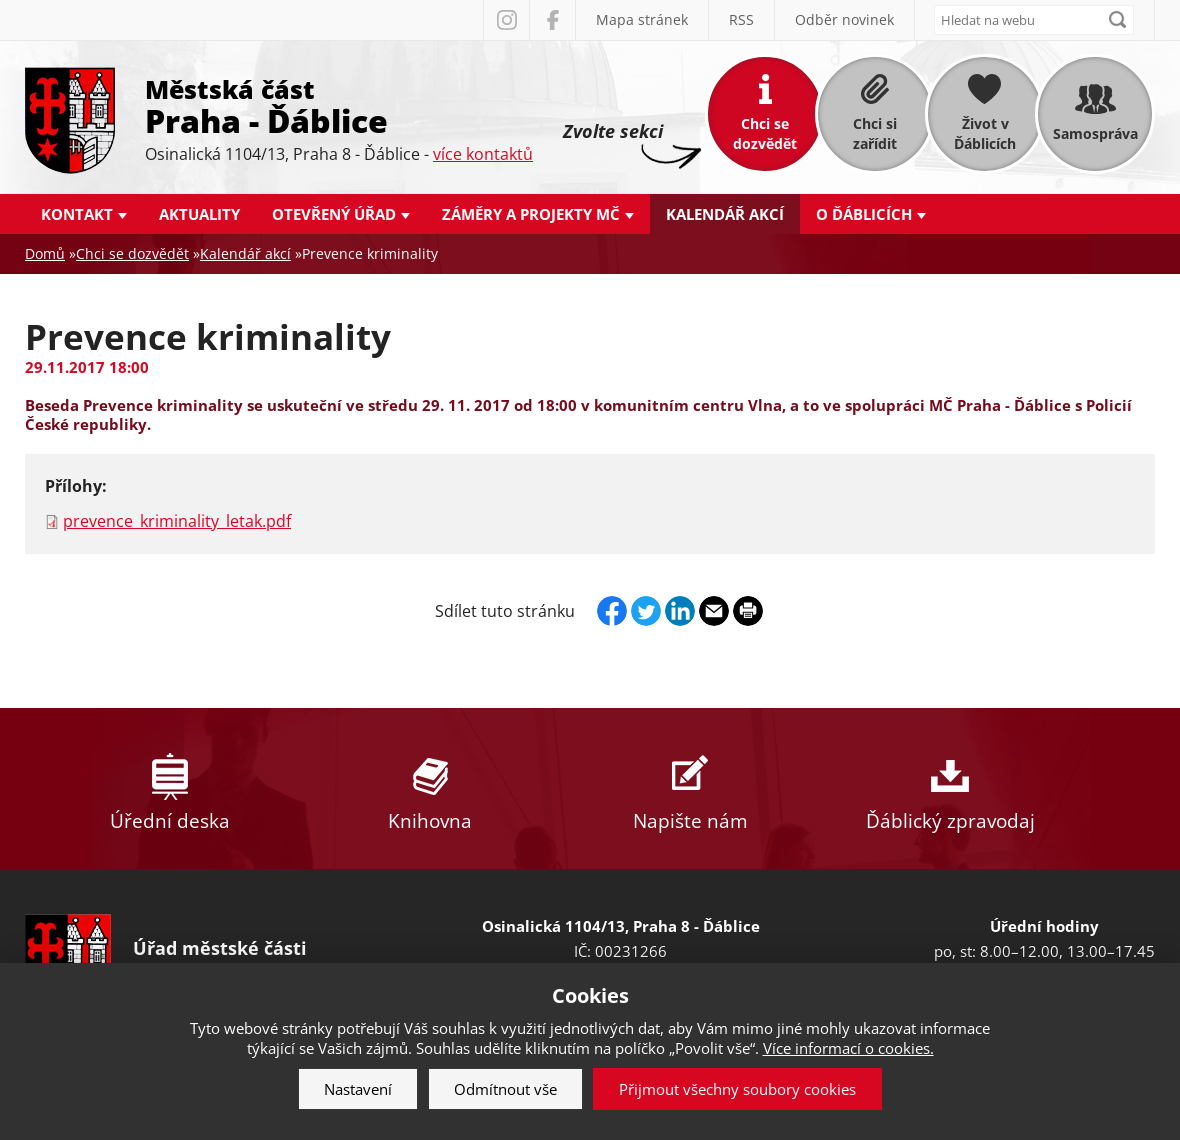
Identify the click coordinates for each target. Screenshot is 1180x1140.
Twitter (646, 611)
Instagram (506, 20)
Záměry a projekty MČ (531, 214)
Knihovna (430, 788)
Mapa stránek (642, 19)
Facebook (552, 20)
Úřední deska (170, 788)
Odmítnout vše (505, 1089)
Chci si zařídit (875, 133)
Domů (45, 253)
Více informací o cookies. (848, 1048)
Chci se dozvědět (765, 133)
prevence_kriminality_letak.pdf (177, 521)
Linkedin (680, 611)
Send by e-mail (714, 611)
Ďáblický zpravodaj (950, 788)
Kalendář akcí (725, 214)
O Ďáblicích (864, 214)
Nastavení (358, 1089)
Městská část (339, 105)
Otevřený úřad (334, 214)
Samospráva (1095, 133)
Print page (748, 611)
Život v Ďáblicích (985, 133)
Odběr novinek (844, 19)
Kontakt (77, 214)
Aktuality (199, 214)
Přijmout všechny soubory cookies (737, 1089)
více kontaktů (483, 154)
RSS (741, 19)
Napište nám (690, 788)
